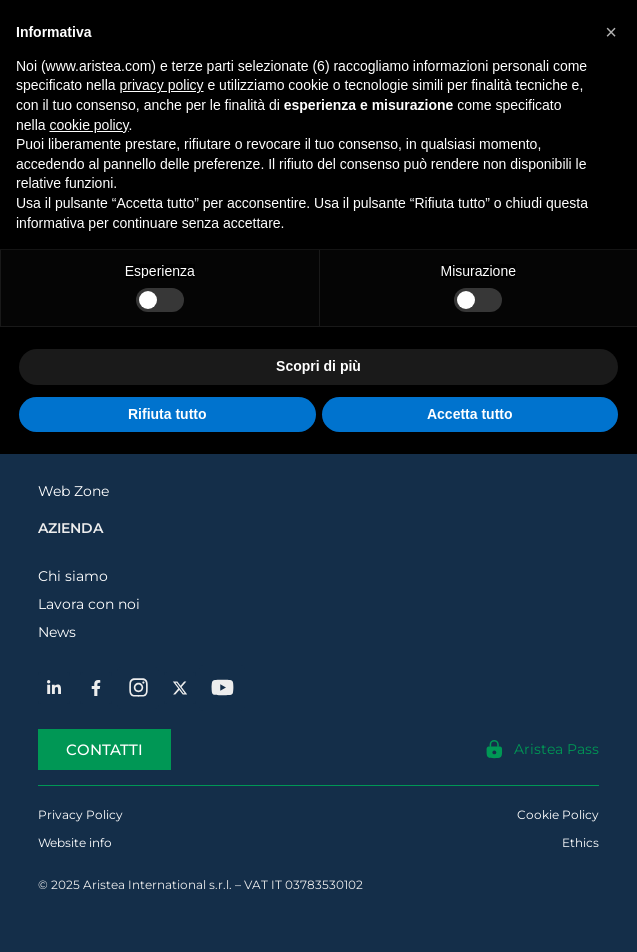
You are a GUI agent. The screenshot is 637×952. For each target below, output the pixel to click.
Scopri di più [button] (318, 366)
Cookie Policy (558, 814)
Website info (75, 842)
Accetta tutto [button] (470, 414)
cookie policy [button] (88, 125)
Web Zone (73, 491)
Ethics (580, 842)
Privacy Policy (80, 814)
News (57, 632)
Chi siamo (73, 576)
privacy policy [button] (162, 85)
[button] (611, 32)
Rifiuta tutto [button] (167, 414)
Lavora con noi (89, 604)
